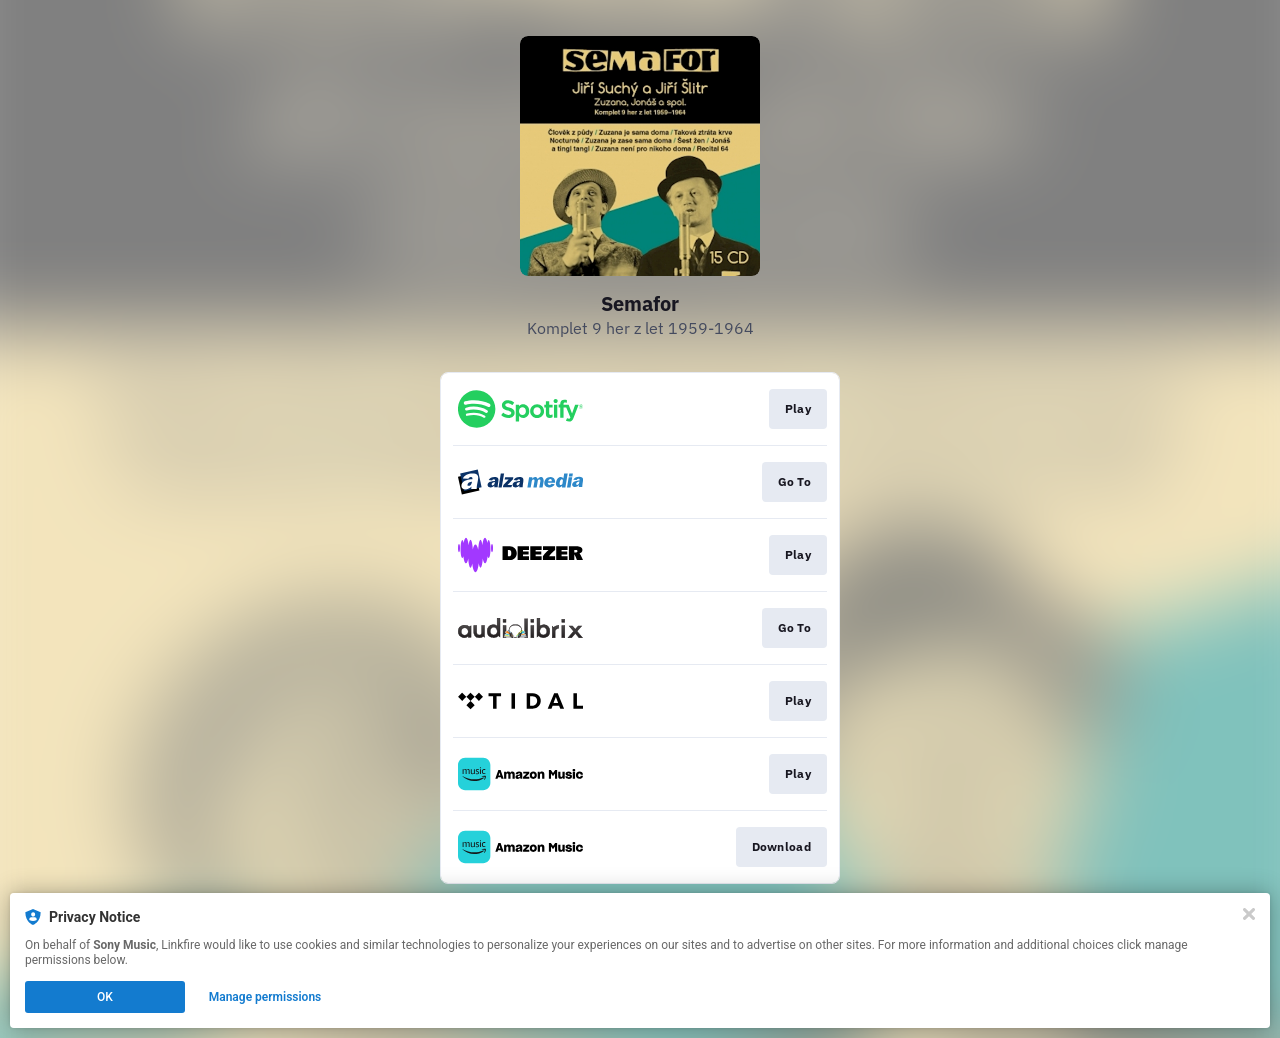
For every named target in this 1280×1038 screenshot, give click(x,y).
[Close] (1249, 914)
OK (105, 997)
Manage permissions (265, 997)
